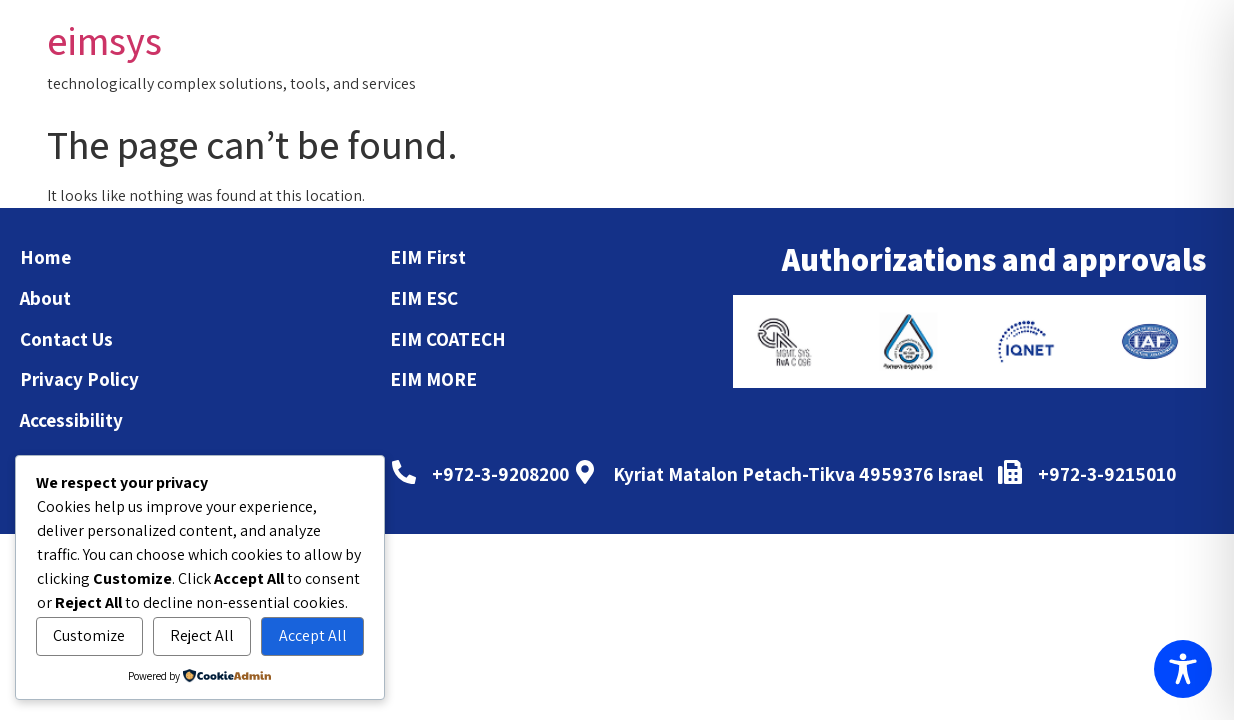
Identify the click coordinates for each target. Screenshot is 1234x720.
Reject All (202, 635)
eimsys (104, 40)
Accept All (313, 635)
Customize (89, 635)
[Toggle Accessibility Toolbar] (1183, 669)
